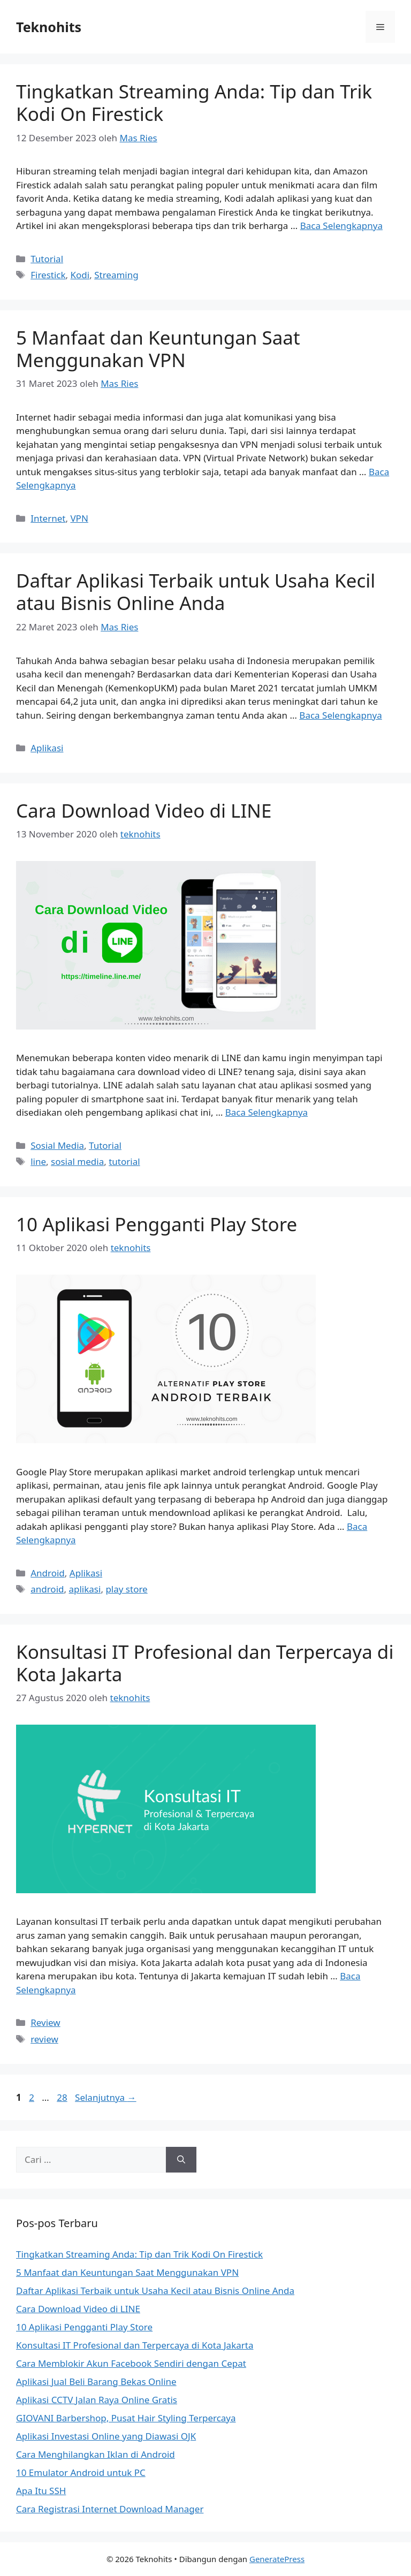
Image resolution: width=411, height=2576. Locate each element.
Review (45, 2022)
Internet (48, 518)
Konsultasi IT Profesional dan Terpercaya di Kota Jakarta (204, 1663)
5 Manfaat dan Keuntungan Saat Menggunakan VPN (158, 348)
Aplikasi (47, 748)
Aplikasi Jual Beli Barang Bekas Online (96, 2381)
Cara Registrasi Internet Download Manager (109, 2509)
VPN (79, 518)
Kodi (80, 275)
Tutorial (47, 259)
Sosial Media (57, 1145)
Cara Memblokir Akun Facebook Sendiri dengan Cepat (131, 2363)
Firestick (48, 275)
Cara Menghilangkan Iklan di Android (95, 2454)
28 (63, 2097)
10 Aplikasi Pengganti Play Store (156, 1224)
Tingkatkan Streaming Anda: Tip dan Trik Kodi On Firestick (194, 102)
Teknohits (48, 27)
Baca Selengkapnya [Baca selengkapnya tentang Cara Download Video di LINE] (266, 1112)
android (47, 1589)
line (38, 1161)
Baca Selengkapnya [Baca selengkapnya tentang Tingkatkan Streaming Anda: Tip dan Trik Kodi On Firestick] (341, 225)
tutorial (124, 1161)
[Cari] (181, 2160)
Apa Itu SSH (41, 2490)
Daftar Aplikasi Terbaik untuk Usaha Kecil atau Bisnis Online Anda (195, 591)
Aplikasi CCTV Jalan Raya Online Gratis (96, 2400)
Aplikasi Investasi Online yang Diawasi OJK (106, 2436)
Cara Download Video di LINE (143, 810)
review (44, 2039)
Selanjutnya (105, 2097)
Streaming (116, 275)
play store (126, 1589)
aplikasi (84, 1589)
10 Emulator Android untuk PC (81, 2472)
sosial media (77, 1161)
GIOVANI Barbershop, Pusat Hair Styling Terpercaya (126, 2418)
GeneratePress (277, 2559)
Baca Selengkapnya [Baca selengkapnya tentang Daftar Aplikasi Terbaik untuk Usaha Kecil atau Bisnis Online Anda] (340, 715)
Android (48, 1573)
